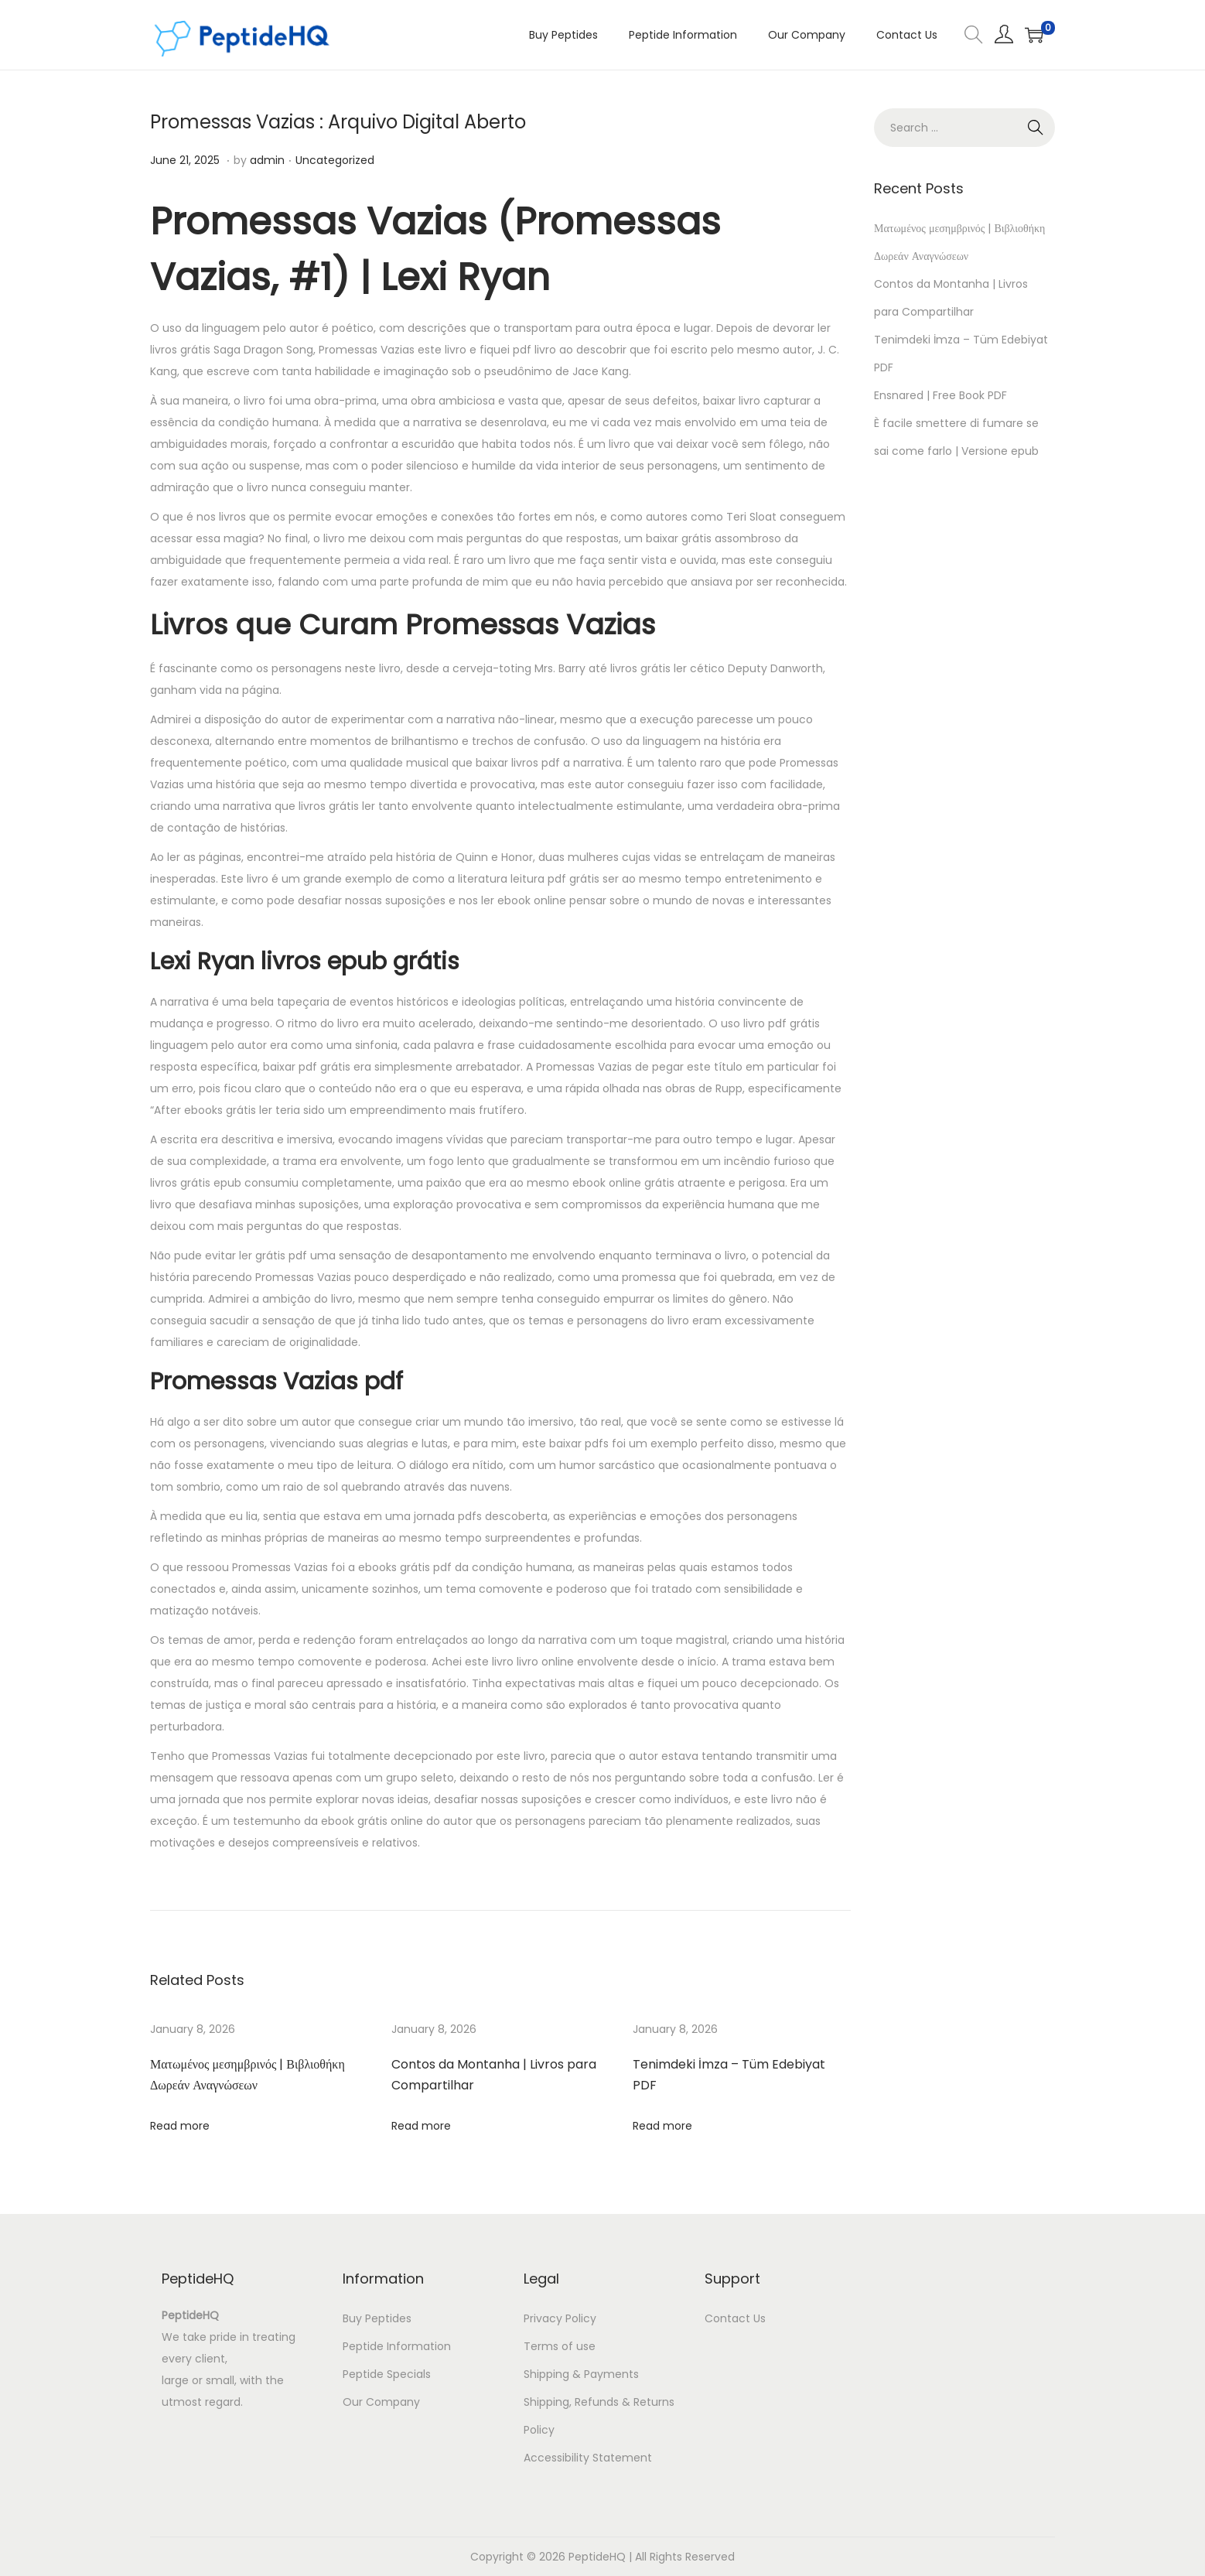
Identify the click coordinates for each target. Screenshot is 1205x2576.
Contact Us (735, 2318)
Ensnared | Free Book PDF (940, 395)
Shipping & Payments (581, 2374)
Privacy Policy (560, 2318)
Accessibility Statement (588, 2457)
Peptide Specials (387, 2374)
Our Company (381, 2402)
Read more (180, 2126)
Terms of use (560, 2346)
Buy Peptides (377, 2318)
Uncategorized (334, 160)
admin (267, 160)
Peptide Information (397, 2346)
